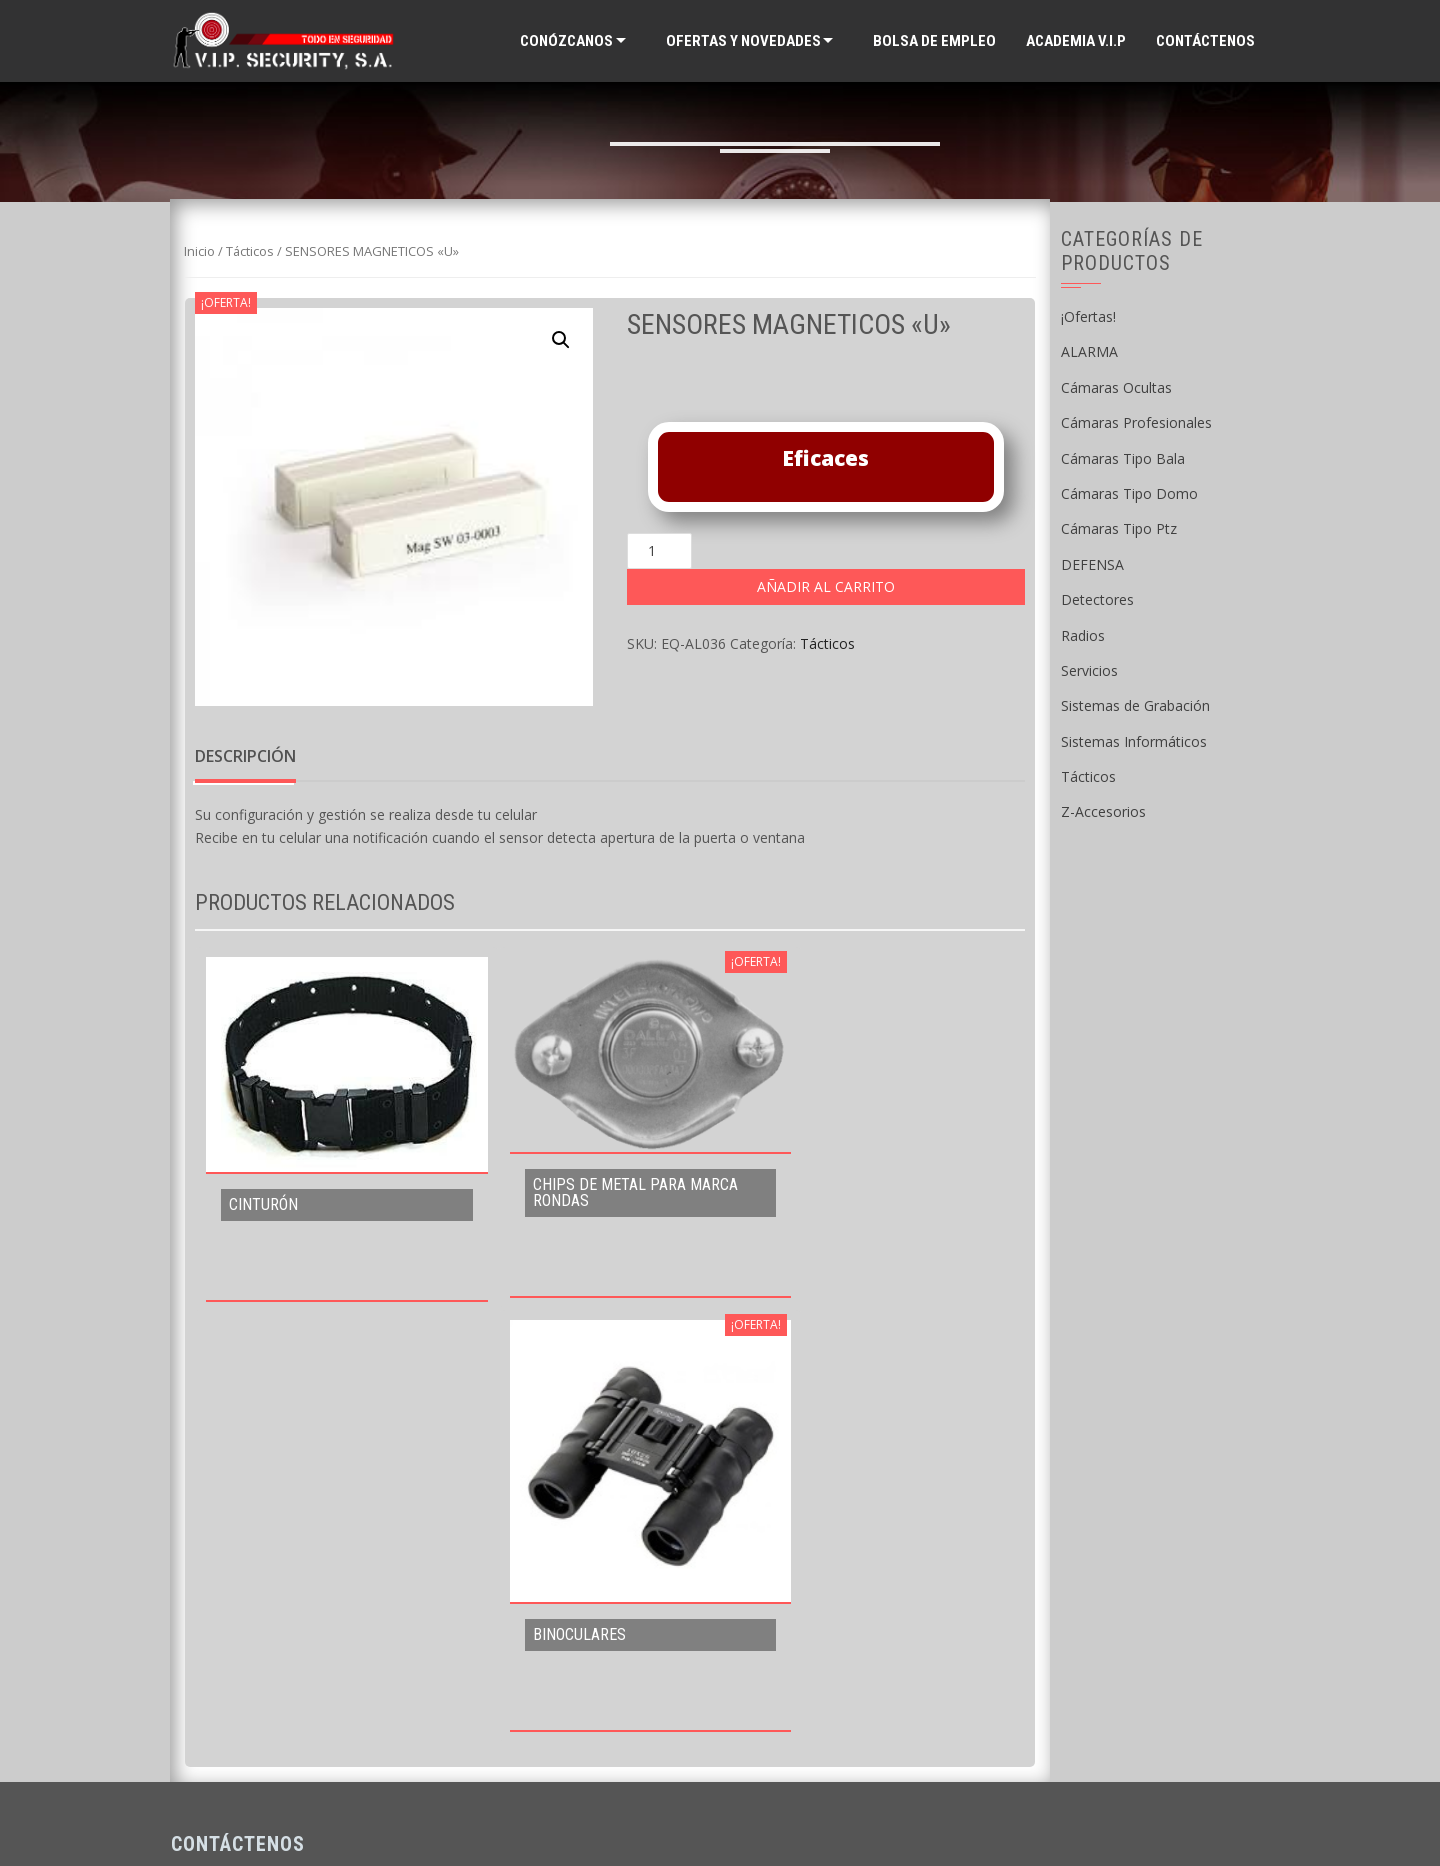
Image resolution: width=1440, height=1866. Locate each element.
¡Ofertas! (1088, 316)
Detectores (1097, 599)
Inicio (199, 251)
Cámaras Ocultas (1116, 387)
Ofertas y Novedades (743, 41)
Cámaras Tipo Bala (1123, 458)
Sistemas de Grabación (1135, 705)
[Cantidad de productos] (659, 551)
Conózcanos (566, 41)
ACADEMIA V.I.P (1076, 41)
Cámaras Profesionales (1136, 422)
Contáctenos (1205, 41)
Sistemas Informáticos (1134, 741)
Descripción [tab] (245, 756)
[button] (561, 340)
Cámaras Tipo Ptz (1119, 528)
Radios (1083, 635)
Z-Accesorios (1103, 811)
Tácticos (250, 251)
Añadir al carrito (826, 586)
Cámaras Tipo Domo (1129, 493)
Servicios (1089, 670)
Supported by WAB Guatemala (720, 1817)
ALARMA (1089, 351)
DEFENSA (1092, 564)
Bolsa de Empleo (934, 41)
